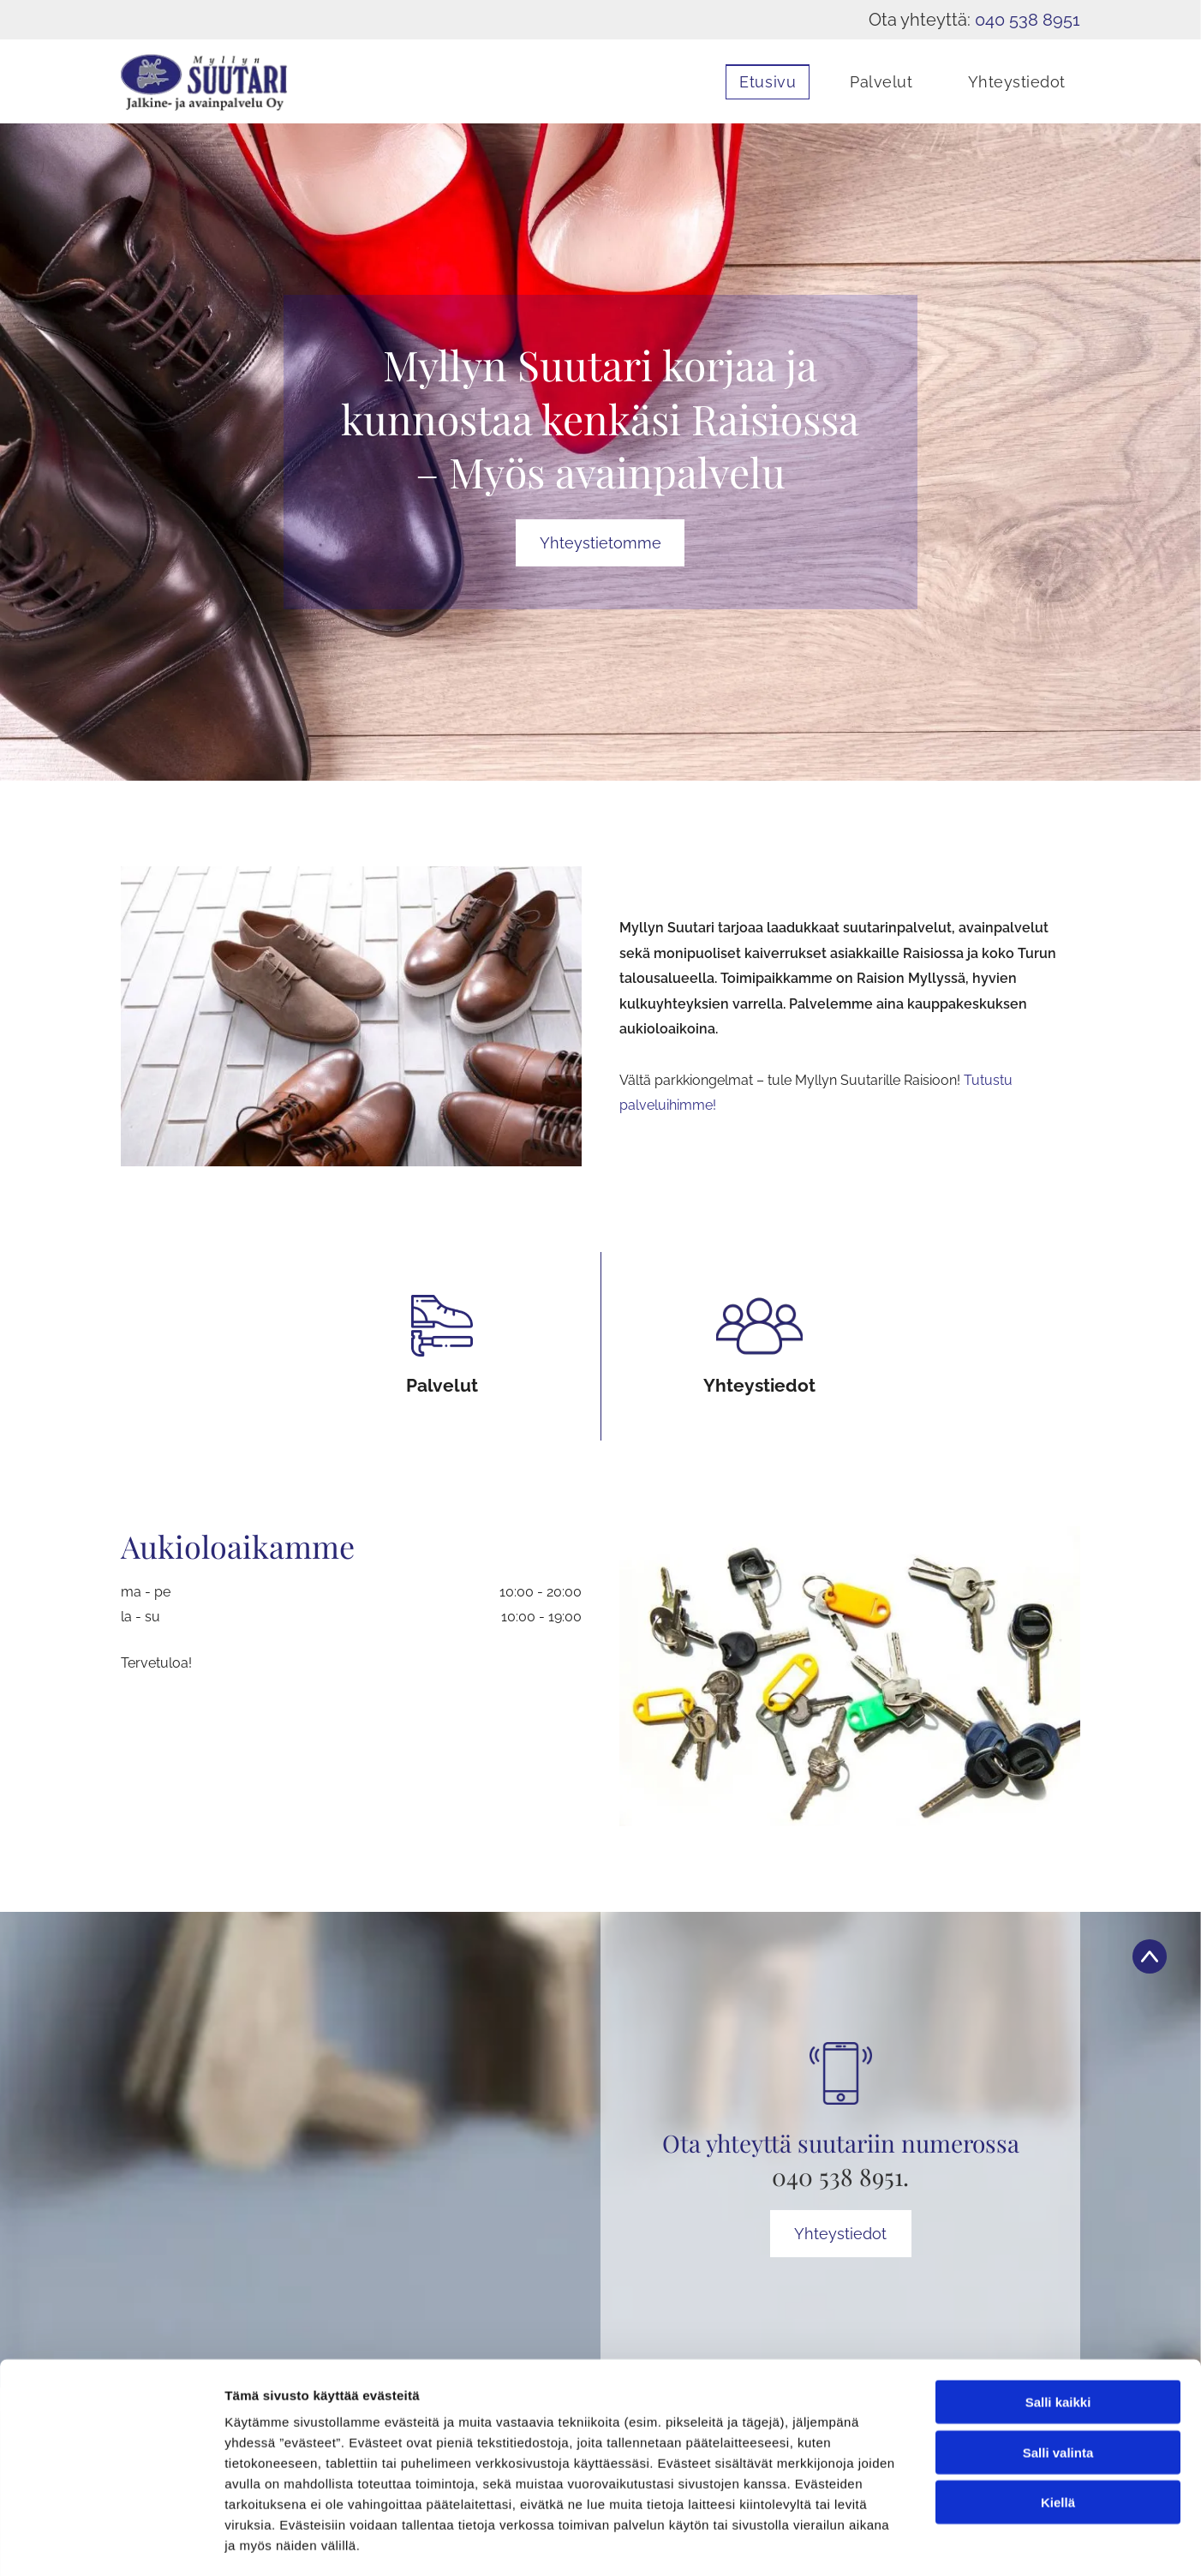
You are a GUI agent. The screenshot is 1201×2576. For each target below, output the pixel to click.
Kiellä (1058, 2430)
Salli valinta (1058, 2379)
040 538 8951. (840, 2176)
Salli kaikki (1058, 2329)
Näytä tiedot (916, 2542)
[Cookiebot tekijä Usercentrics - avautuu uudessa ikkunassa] (111, 2542)
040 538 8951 (1027, 19)
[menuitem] (755, 81)
